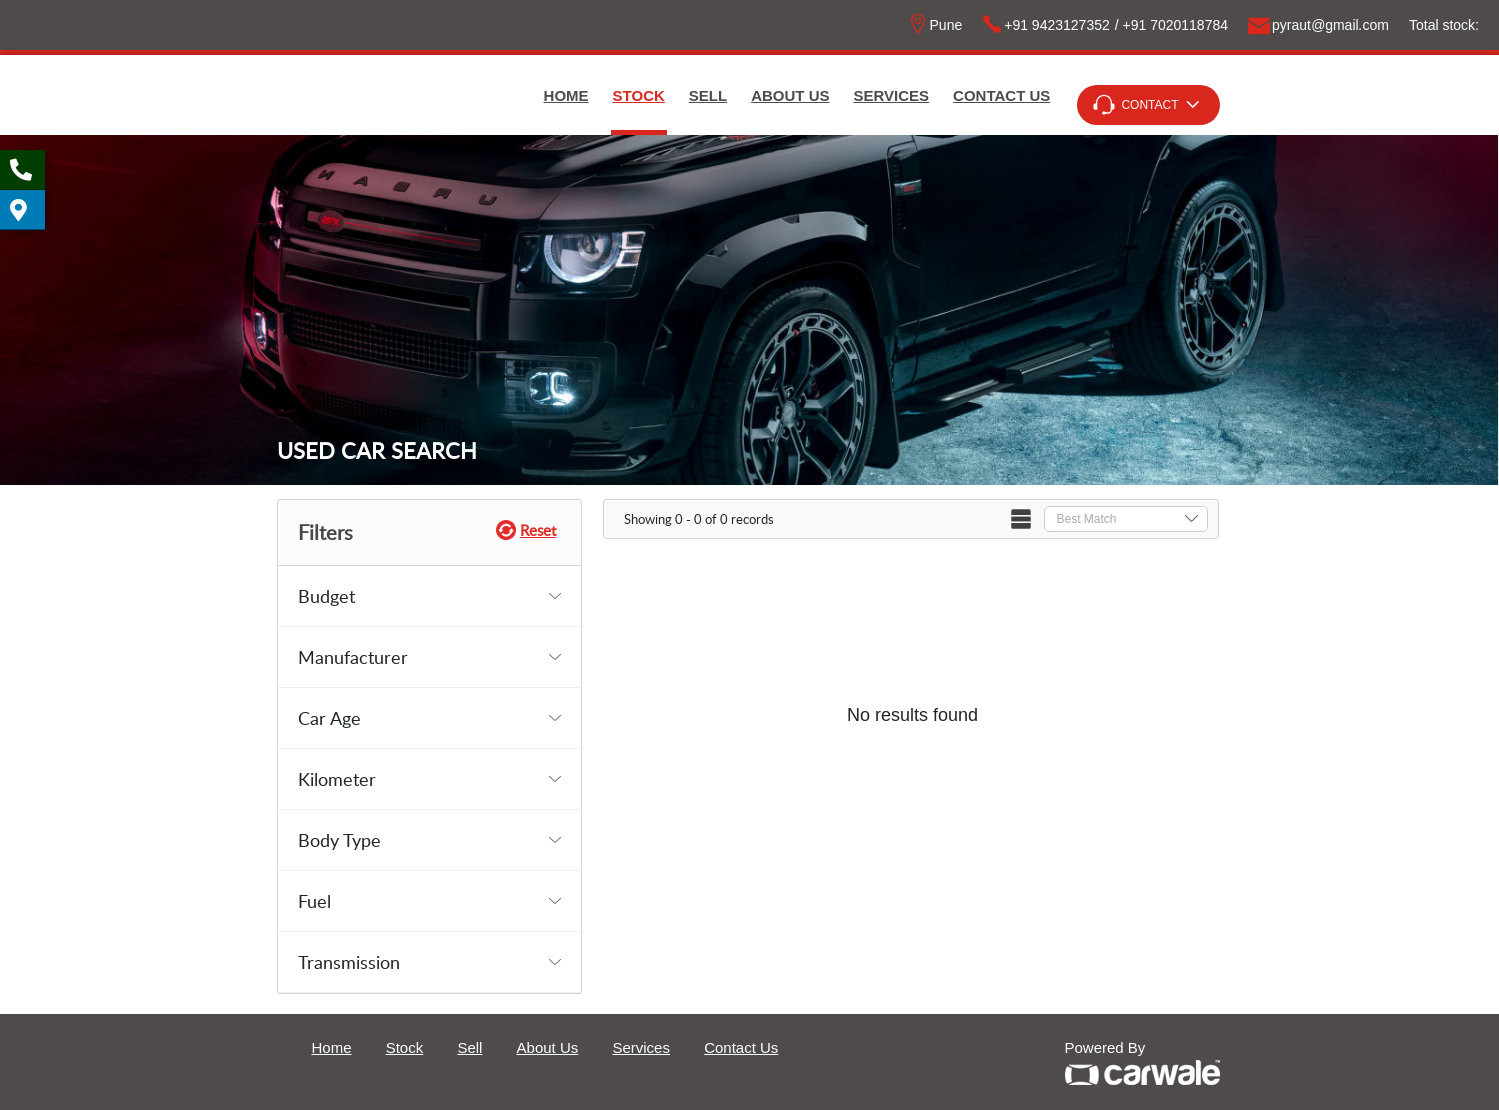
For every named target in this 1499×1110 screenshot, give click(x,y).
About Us (790, 95)
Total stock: (1444, 25)
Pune (935, 25)
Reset (538, 530)
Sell (708, 95)
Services (892, 95)
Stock (639, 95)
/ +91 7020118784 (1171, 25)
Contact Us (1001, 95)
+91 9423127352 (1046, 25)
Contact (1149, 105)
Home (566, 95)
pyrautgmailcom (1318, 25)
